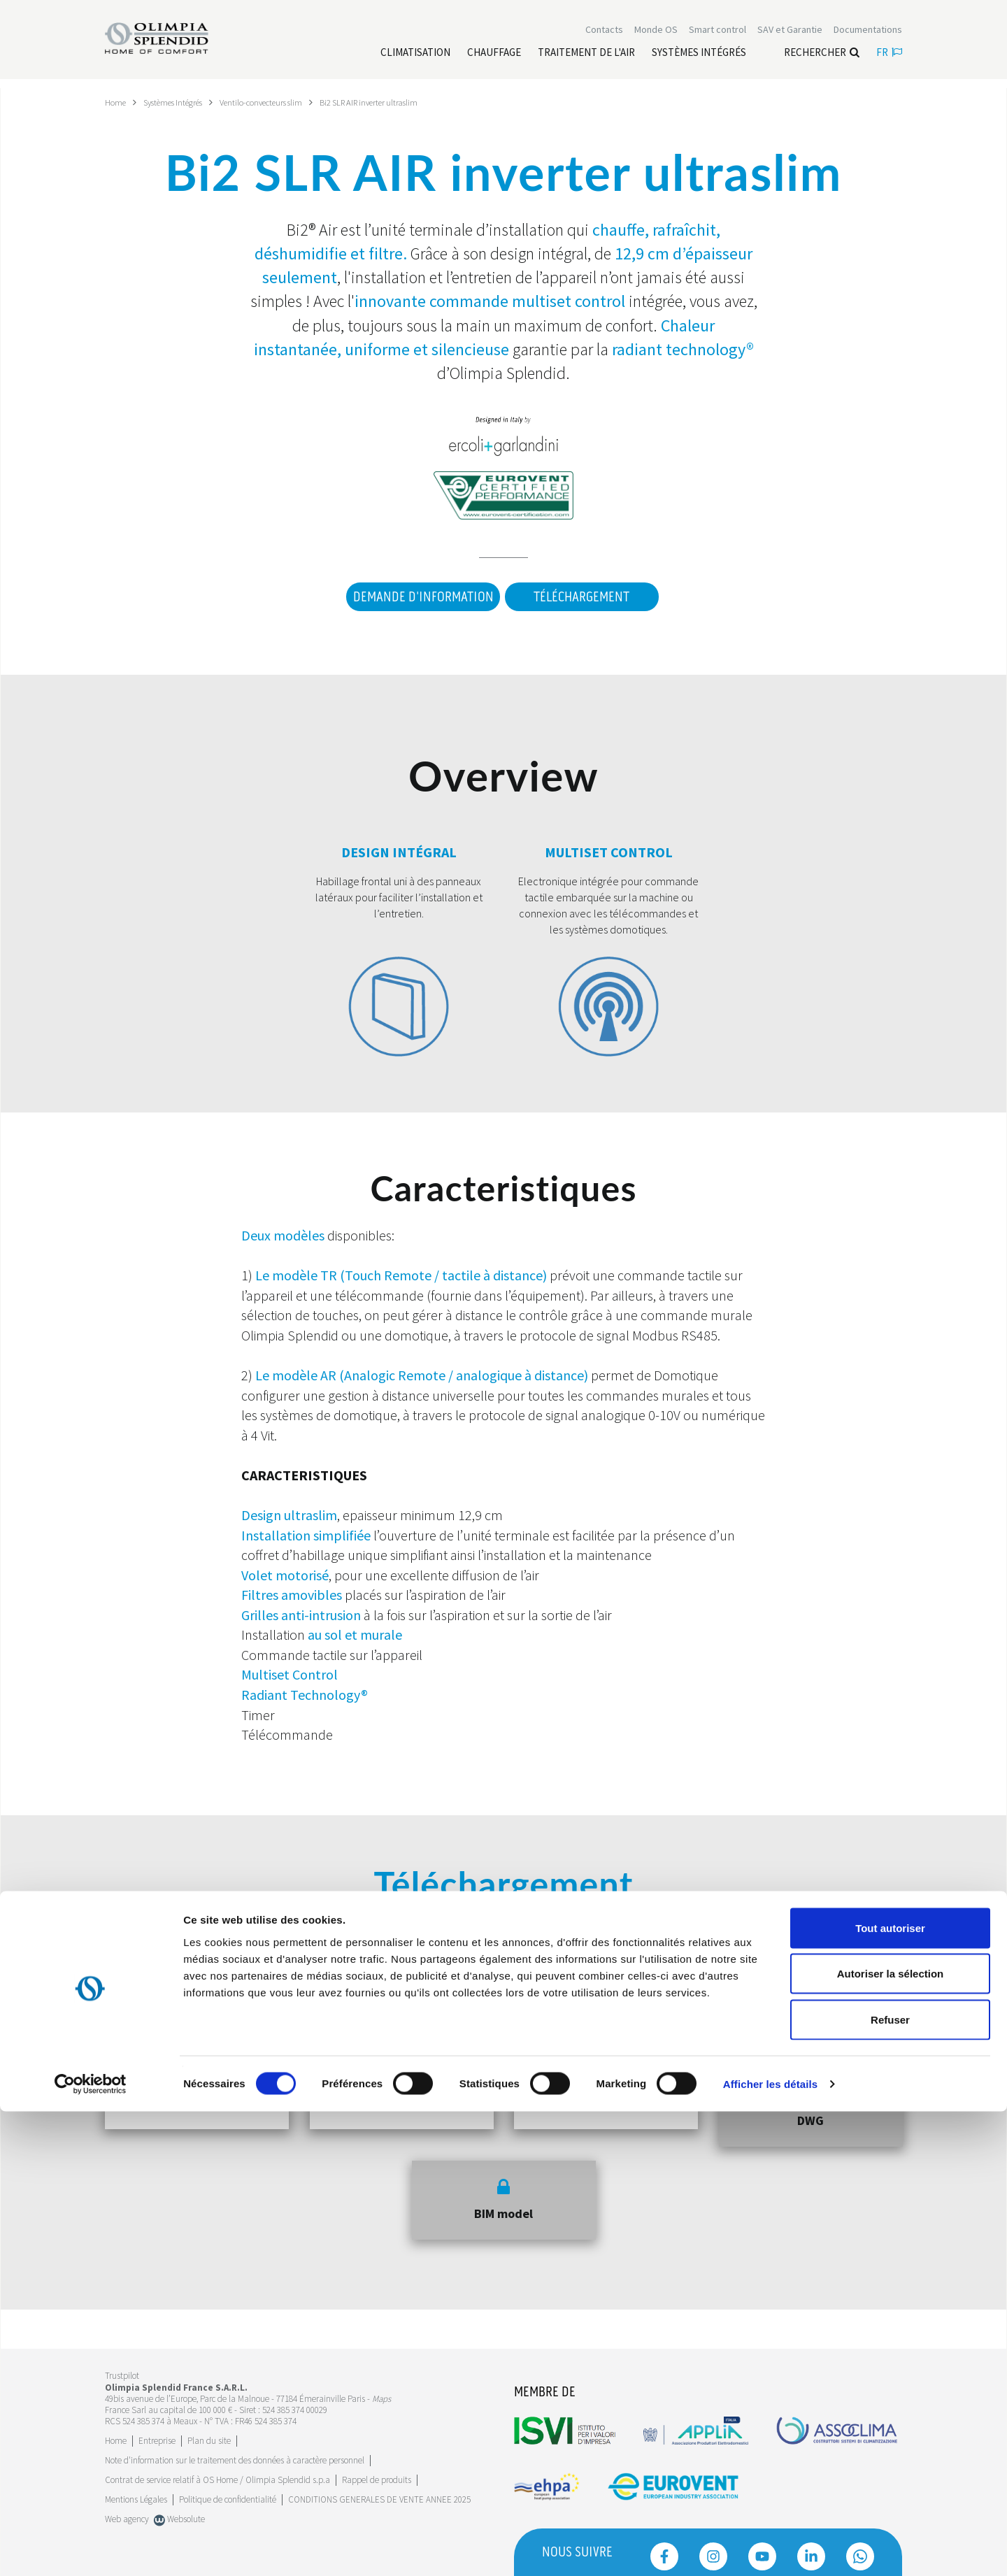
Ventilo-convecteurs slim (284, 102)
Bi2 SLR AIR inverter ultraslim (405, 102)
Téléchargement (581, 597)
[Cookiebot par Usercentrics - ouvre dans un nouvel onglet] (90, 2548)
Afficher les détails (770, 2548)
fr (889, 56)
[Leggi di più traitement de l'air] (586, 57)
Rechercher (821, 56)
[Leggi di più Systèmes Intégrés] (699, 57)
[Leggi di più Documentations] (868, 34)
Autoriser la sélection (890, 2439)
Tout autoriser (890, 2392)
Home (117, 102)
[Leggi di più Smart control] (717, 34)
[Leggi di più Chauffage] (494, 57)
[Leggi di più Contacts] (604, 34)
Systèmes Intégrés (182, 102)
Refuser (890, 2484)
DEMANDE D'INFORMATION (415, 597)
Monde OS (656, 33)
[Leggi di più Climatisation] (415, 57)
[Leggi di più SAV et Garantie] (789, 34)
